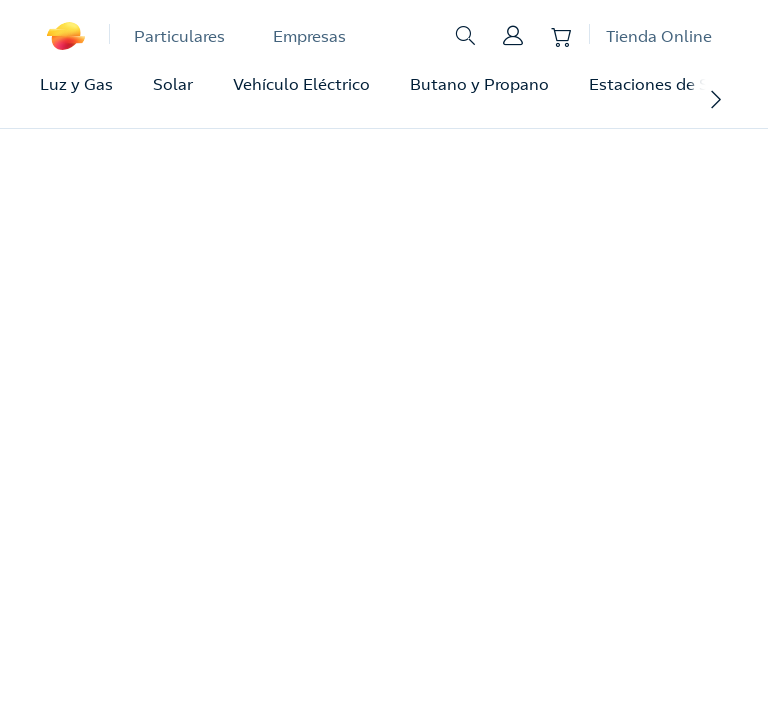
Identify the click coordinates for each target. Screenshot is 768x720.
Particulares (179, 36)
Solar (173, 84)
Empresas (309, 36)
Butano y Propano (479, 84)
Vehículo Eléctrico (301, 84)
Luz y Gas (76, 84)
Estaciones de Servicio (674, 84)
